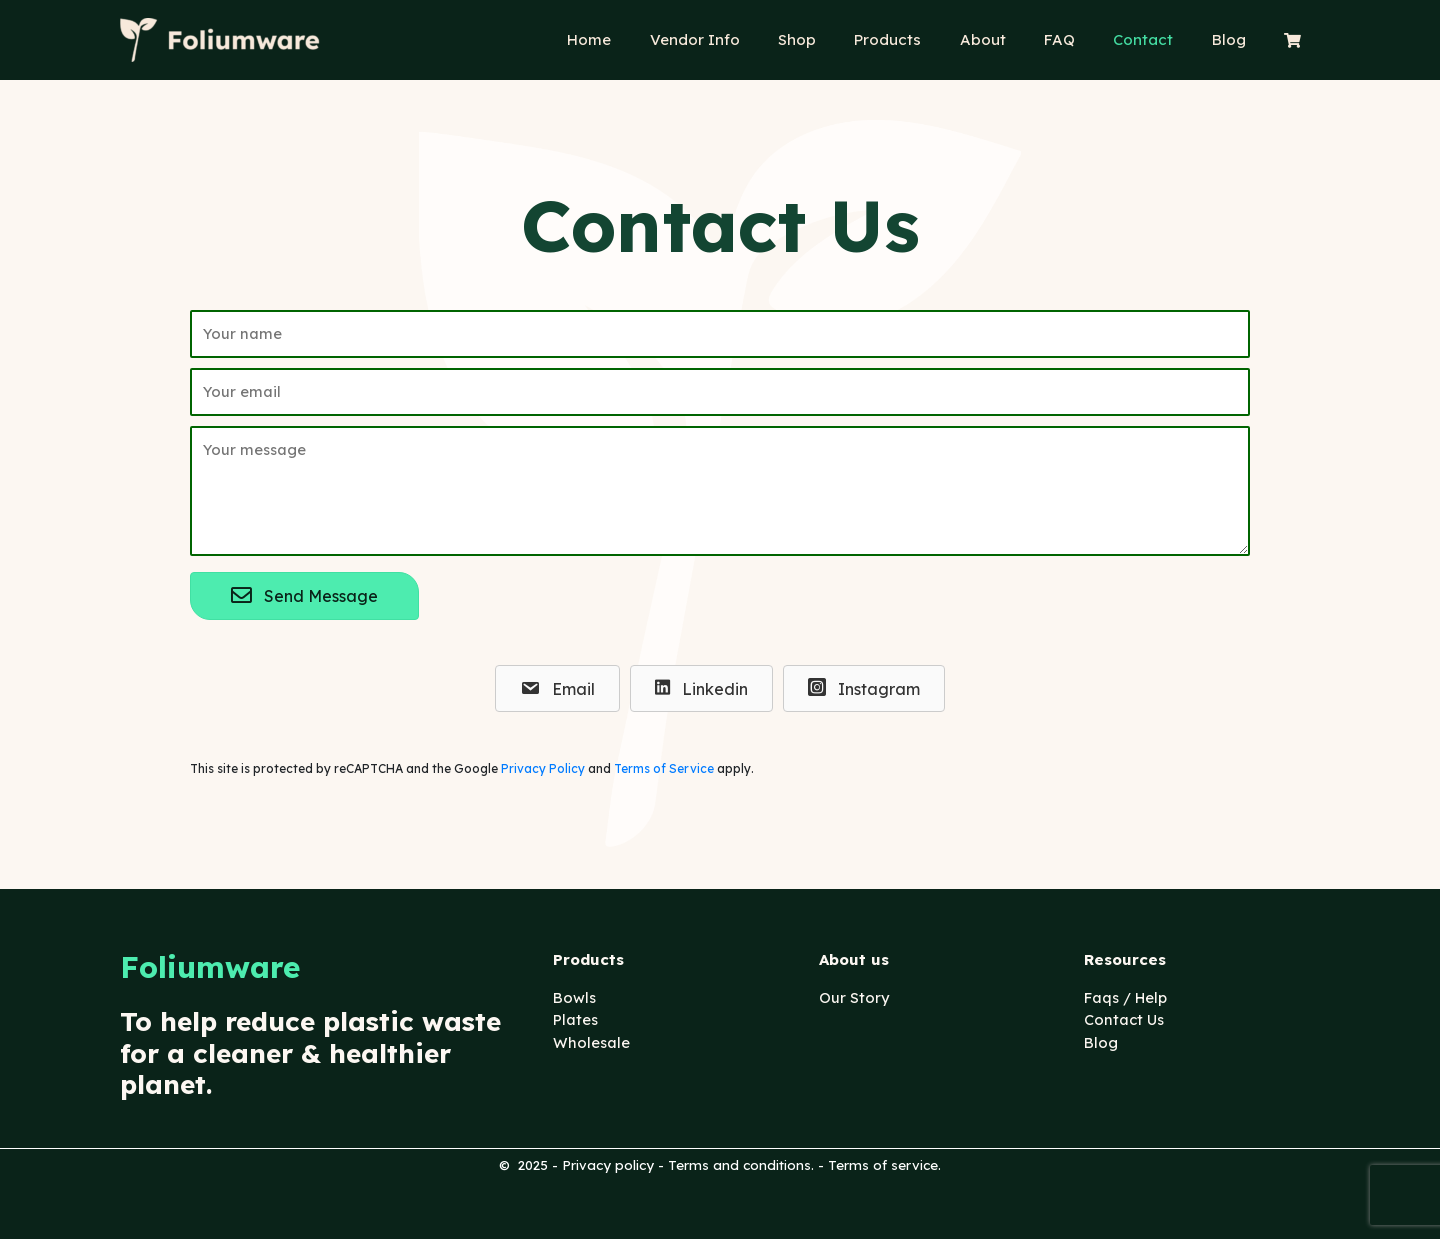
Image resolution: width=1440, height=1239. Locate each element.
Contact (1164, 39)
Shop (851, 39)
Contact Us (1125, 1019)
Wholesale (592, 1042)
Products (933, 39)
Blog (1241, 39)
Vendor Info (757, 39)
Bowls (575, 997)
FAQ (1088, 39)
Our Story (854, 997)
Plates (576, 1019)
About (1020, 39)
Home (660, 39)
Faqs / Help (1127, 997)
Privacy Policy (543, 770)
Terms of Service (664, 770)
